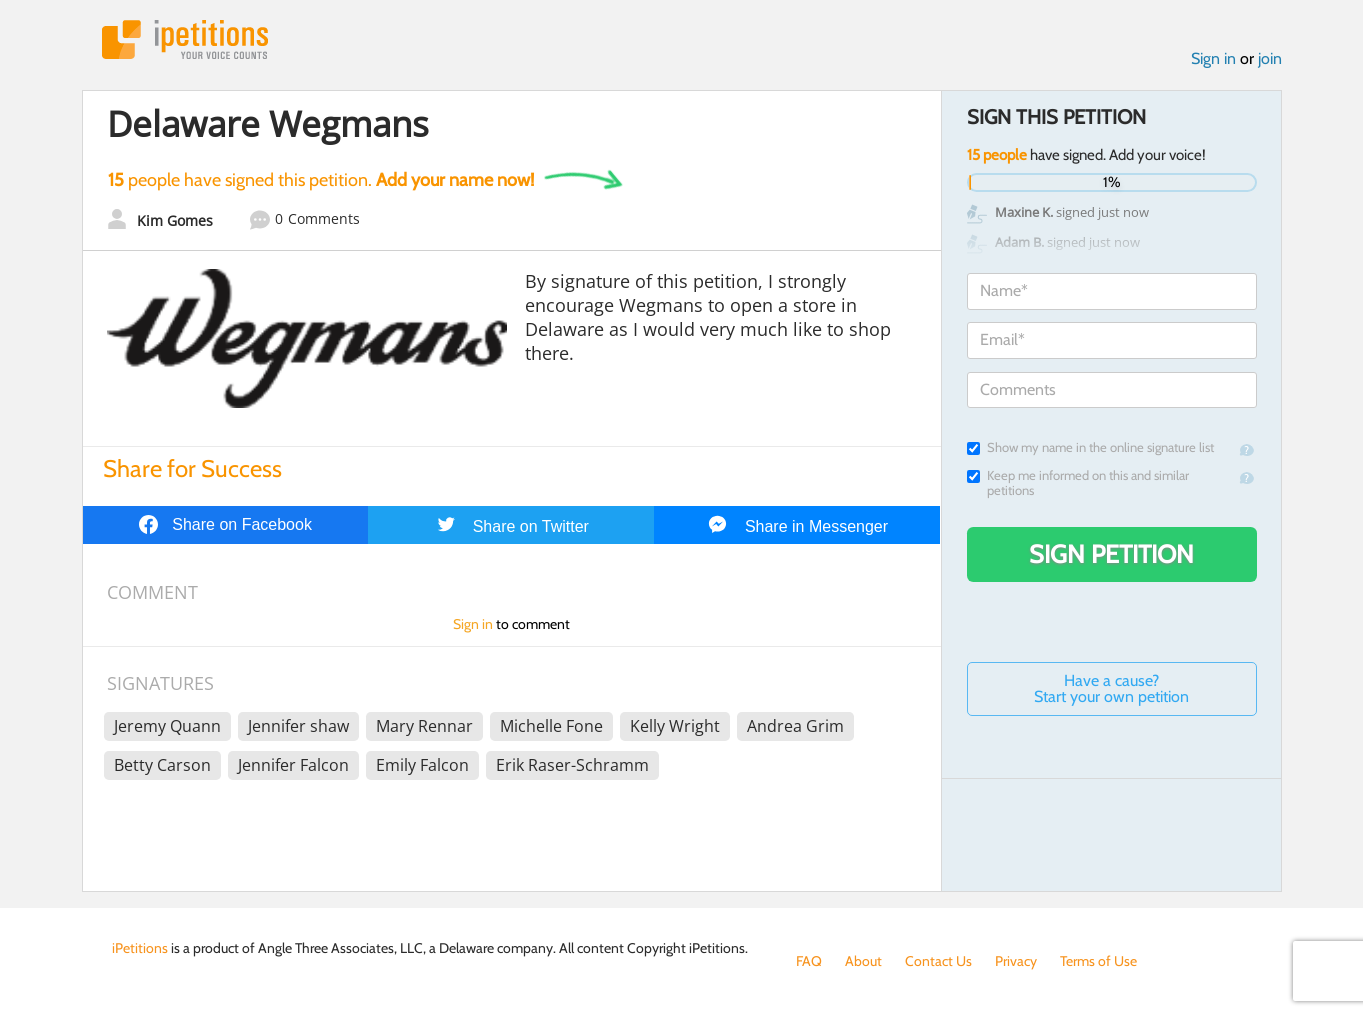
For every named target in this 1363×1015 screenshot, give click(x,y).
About (863, 961)
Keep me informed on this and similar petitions (1078, 483)
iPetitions (185, 39)
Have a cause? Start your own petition (1111, 688)
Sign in (1213, 58)
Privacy (1016, 961)
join (1270, 58)
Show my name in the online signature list (1090, 447)
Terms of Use (1098, 961)
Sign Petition (1111, 554)
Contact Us (938, 961)
